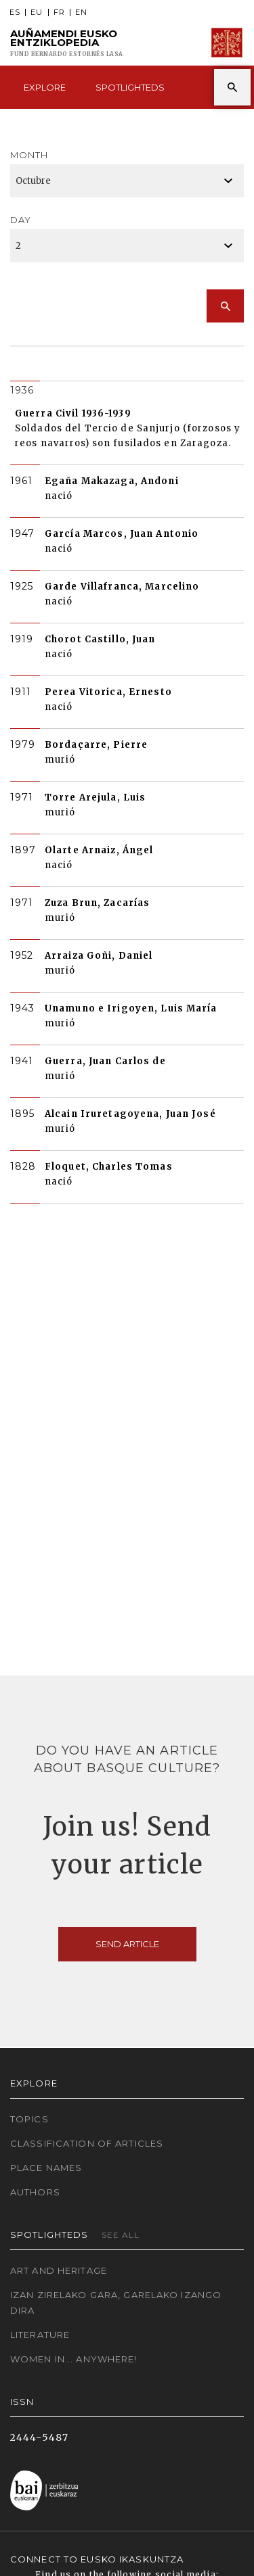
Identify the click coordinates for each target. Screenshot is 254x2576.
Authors (35, 2192)
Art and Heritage (58, 2270)
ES (14, 12)
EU (36, 12)
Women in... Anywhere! (73, 2359)
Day (20, 219)
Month (29, 154)
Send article (127, 1943)
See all (121, 2235)
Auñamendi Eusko (66, 43)
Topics (29, 2119)
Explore (45, 87)
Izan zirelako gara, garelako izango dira (115, 2302)
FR (59, 12)
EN (81, 12)
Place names (46, 2167)
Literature (40, 2334)
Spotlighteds (130, 87)
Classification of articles (86, 2143)
